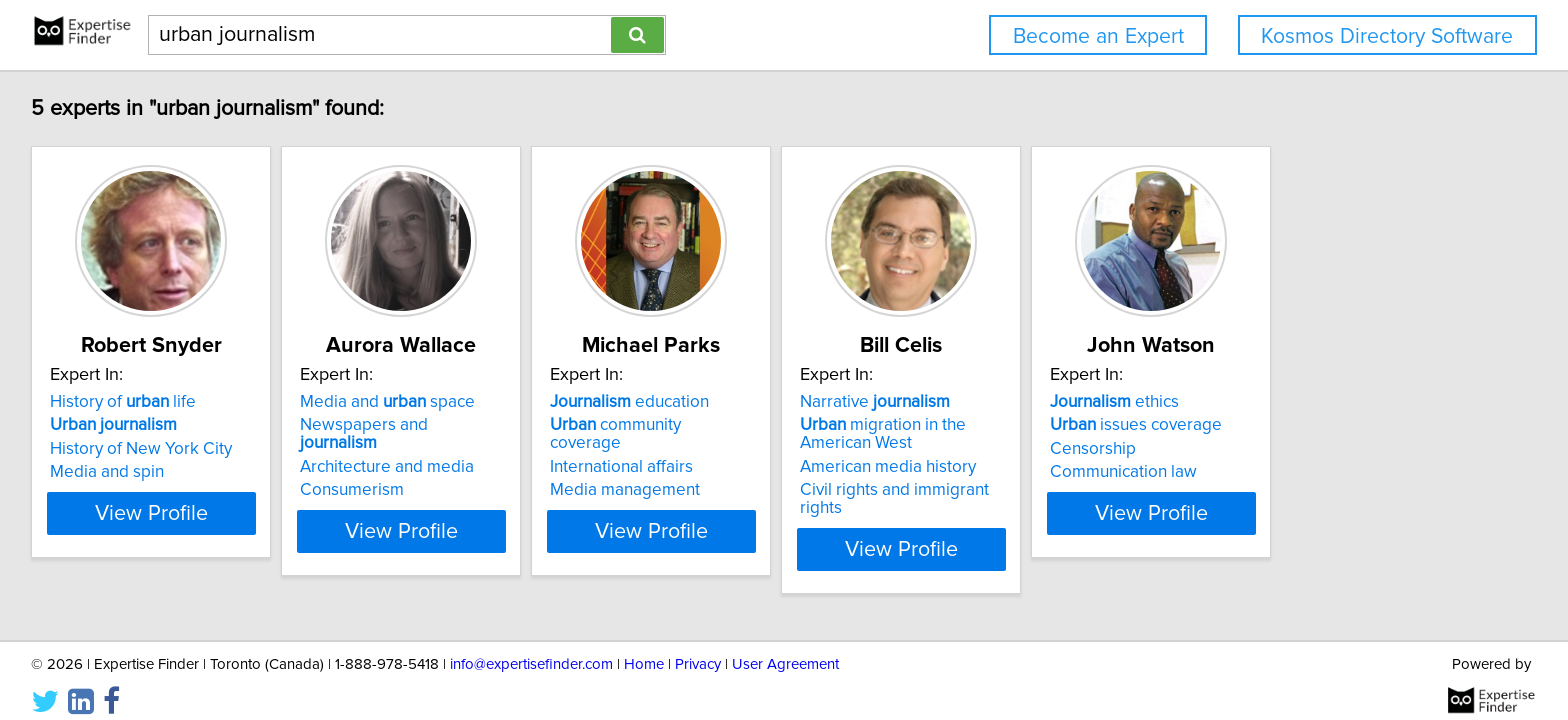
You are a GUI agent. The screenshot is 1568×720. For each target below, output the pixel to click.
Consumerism (405, 472)
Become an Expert (1098, 36)
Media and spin (110, 472)
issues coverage (1339, 425)
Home (644, 647)
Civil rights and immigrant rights (1070, 490)
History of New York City (144, 449)
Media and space (440, 402)
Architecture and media (440, 449)
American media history (1041, 467)
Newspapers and (457, 425)
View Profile (179, 531)
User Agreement (785, 647)
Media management (728, 472)
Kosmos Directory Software (1387, 36)
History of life (126, 402)
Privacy (698, 647)
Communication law (1326, 472)
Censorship (1296, 449)
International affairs (724, 449)
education (732, 402)
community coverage (756, 425)
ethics (1317, 402)
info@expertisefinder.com (531, 647)
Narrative (1028, 402)
